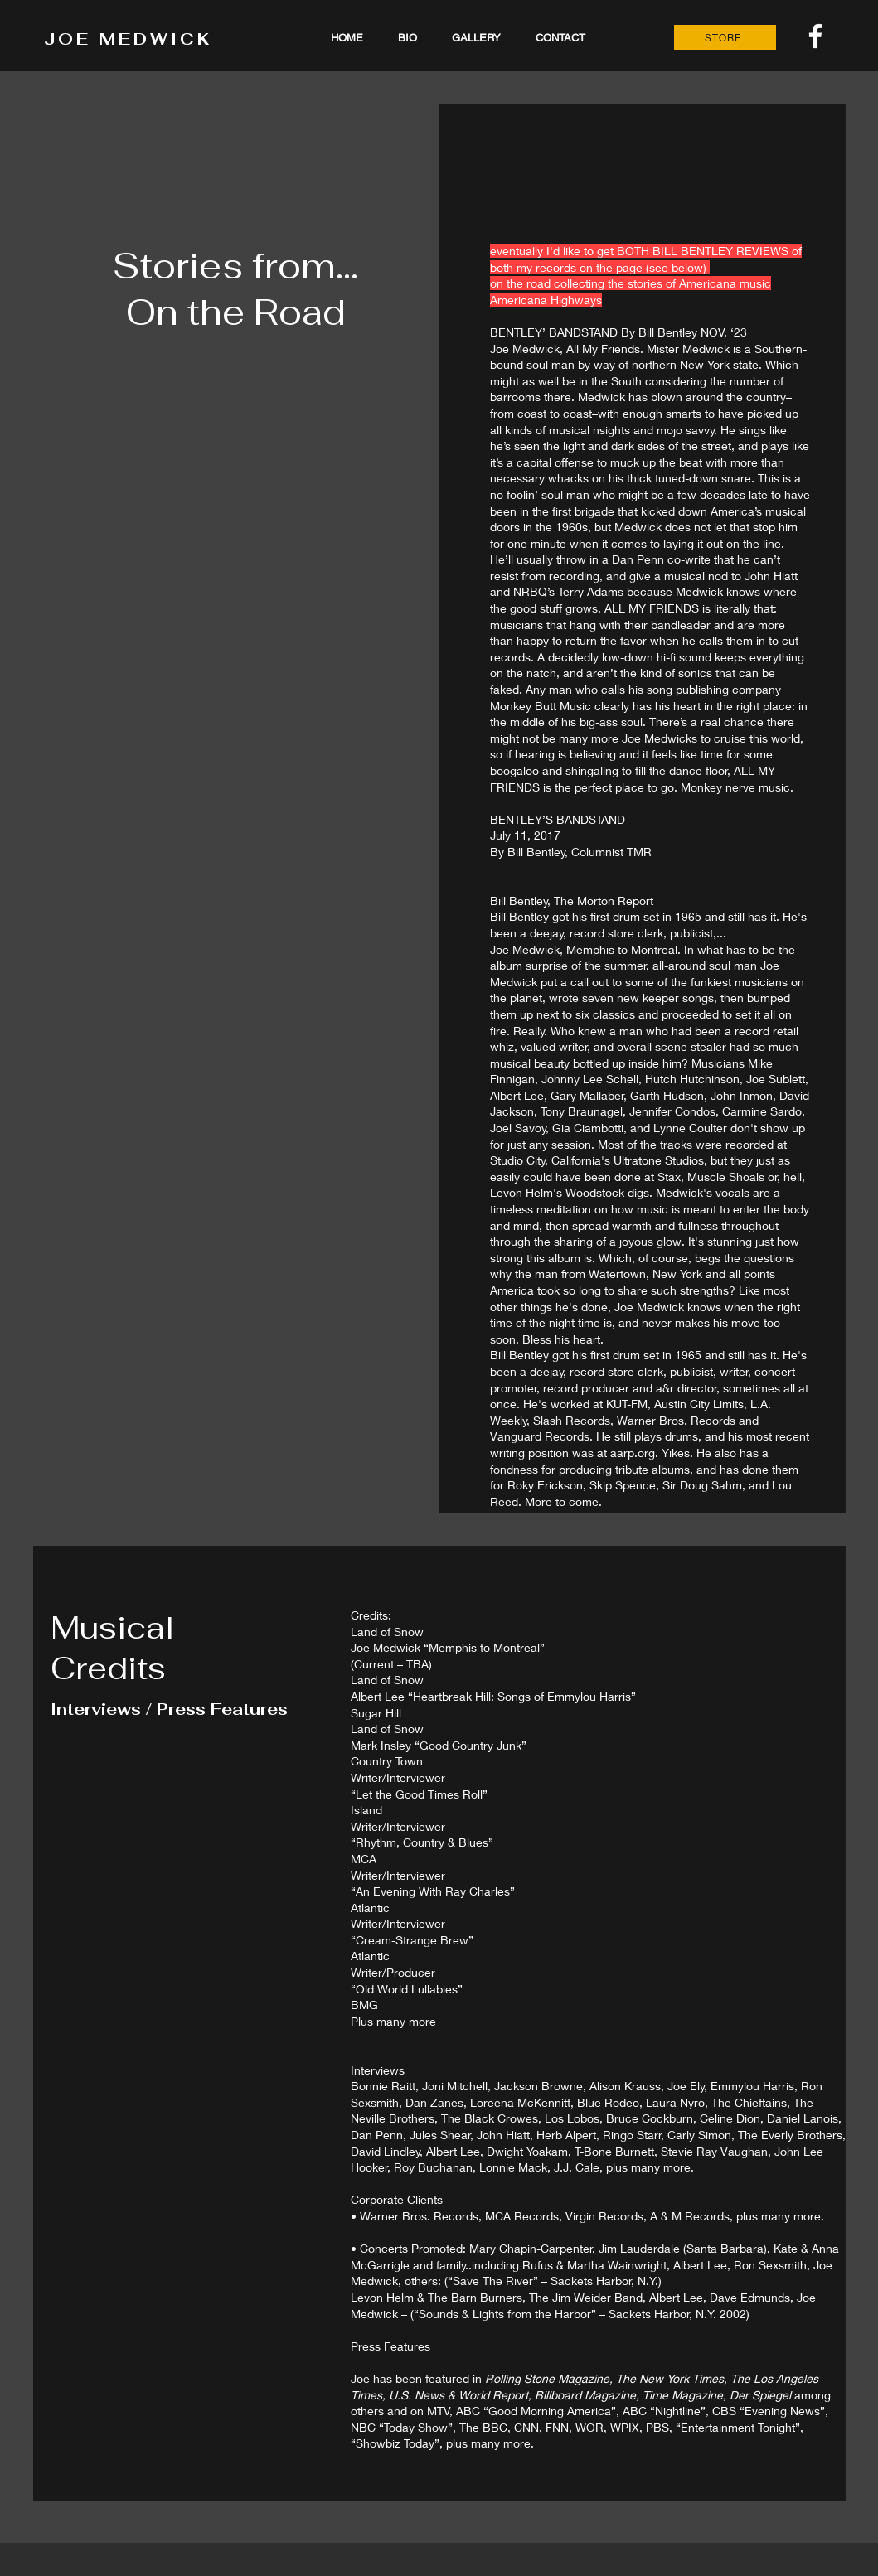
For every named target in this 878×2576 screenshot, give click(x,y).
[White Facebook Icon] (815, 36)
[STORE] (725, 37)
